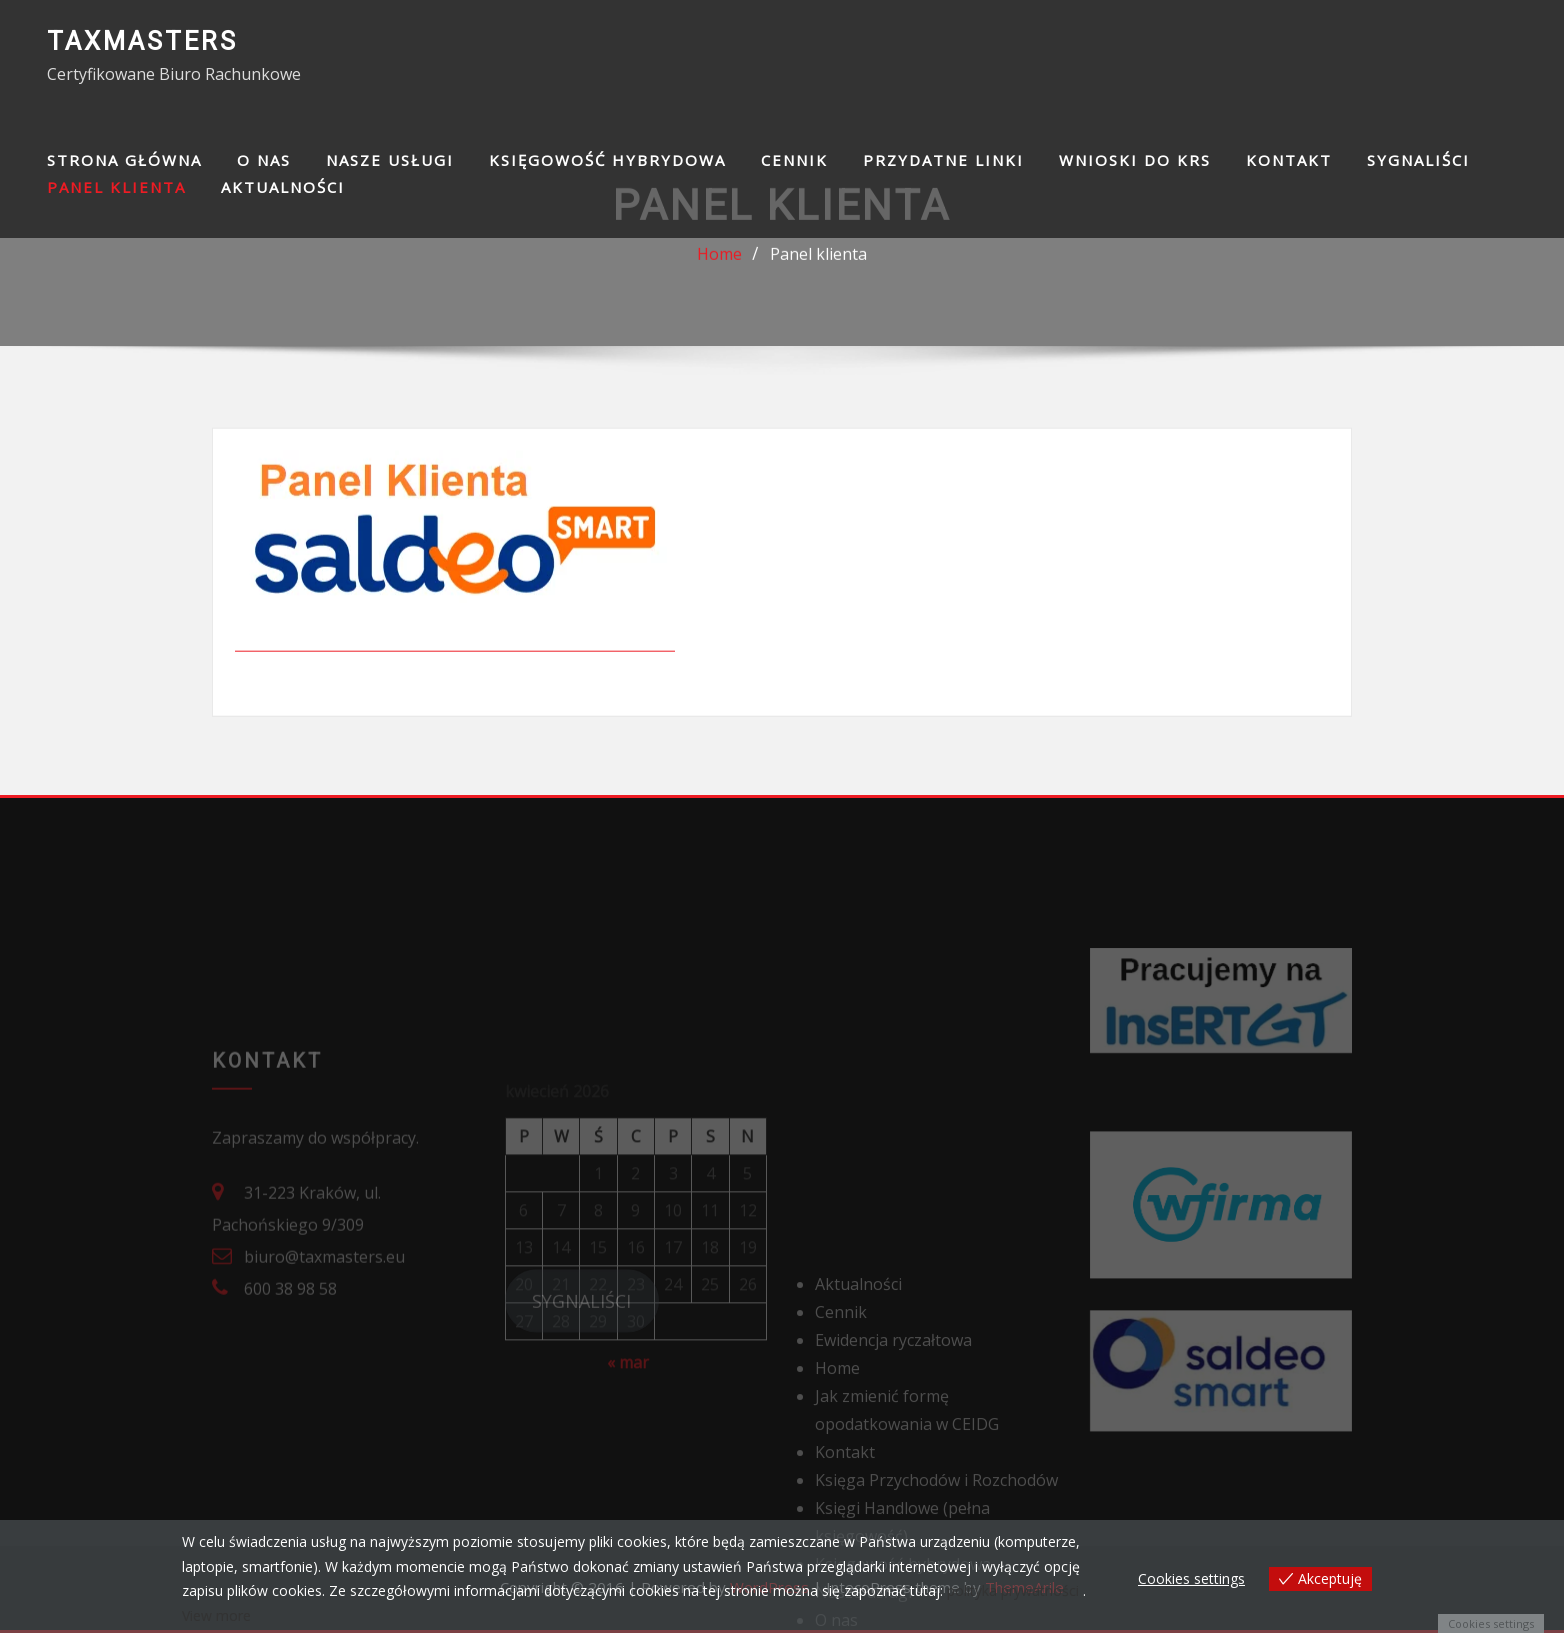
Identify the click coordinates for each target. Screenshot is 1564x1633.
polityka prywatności (1013, 1590)
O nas (264, 160)
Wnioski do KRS (1135, 160)
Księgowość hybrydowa (607, 160)
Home (719, 260)
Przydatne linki (943, 160)
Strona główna (124, 160)
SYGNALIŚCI (1418, 160)
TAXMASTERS (142, 41)
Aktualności (283, 187)
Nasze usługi (390, 160)
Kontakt (1289, 160)
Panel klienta (116, 187)
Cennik (794, 160)
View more (216, 1615)
